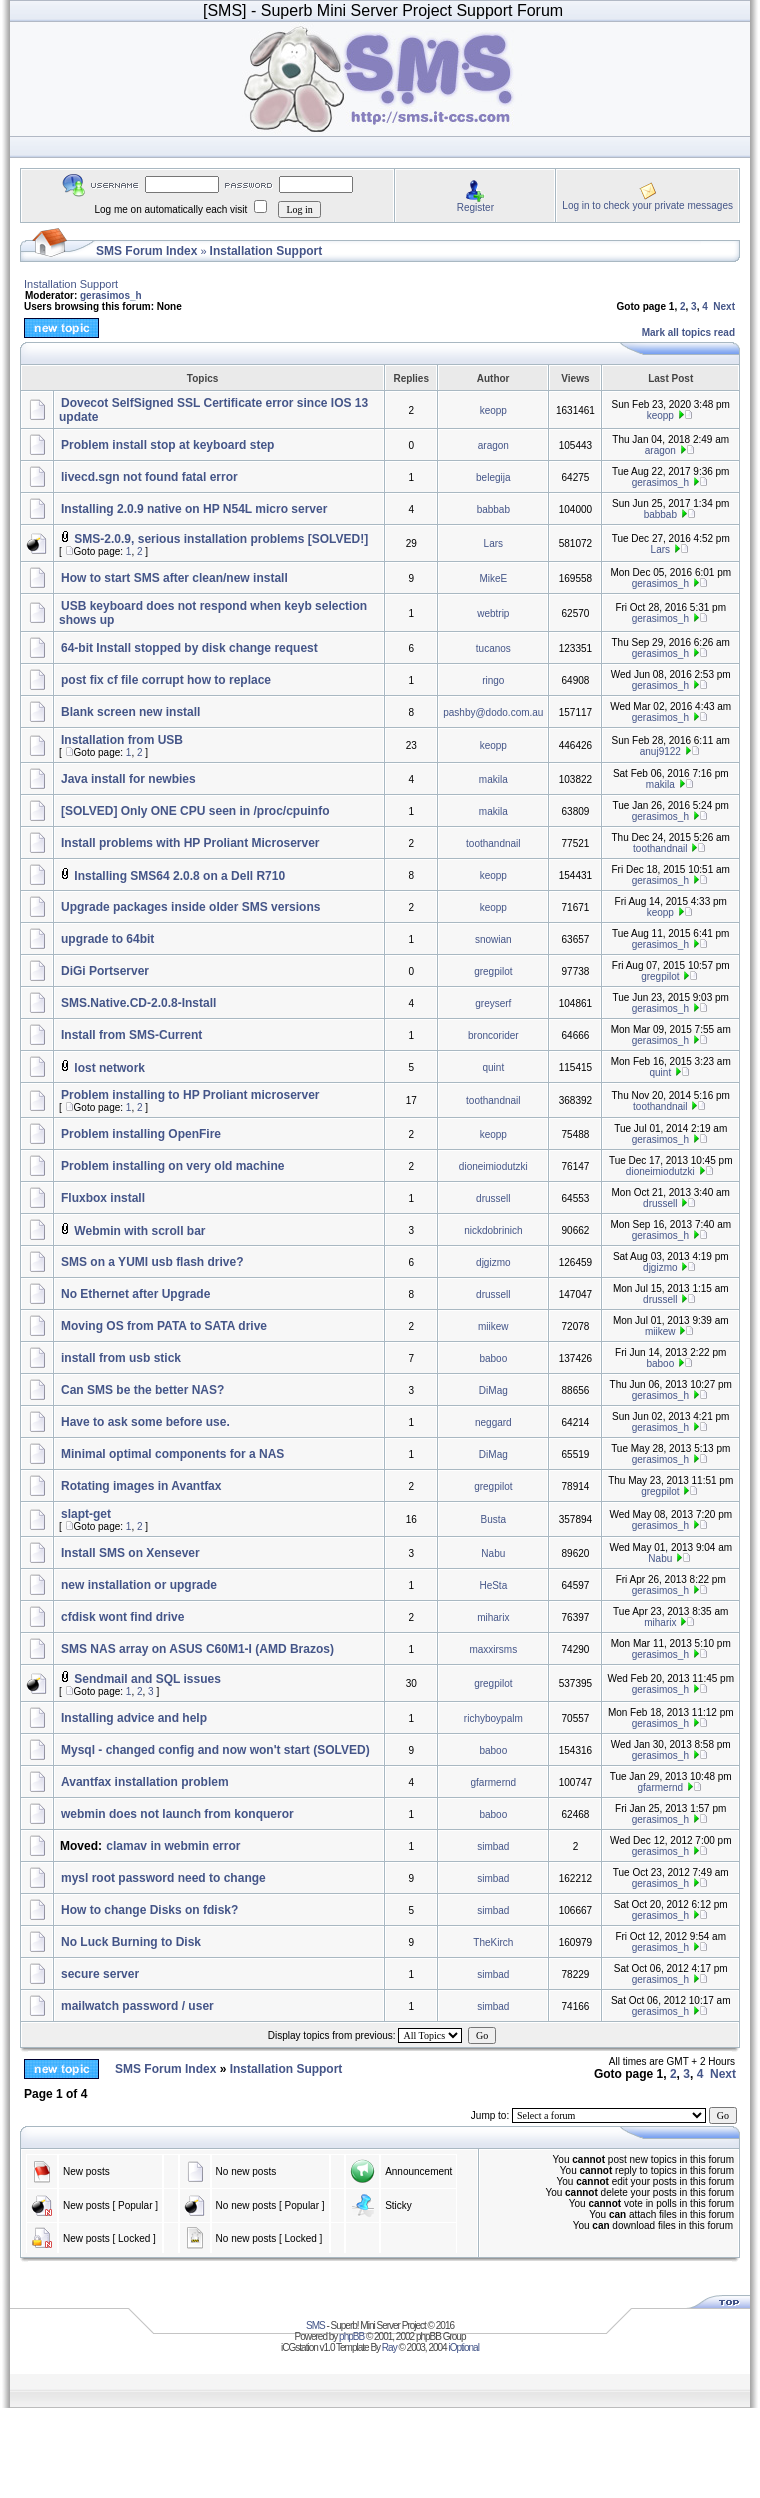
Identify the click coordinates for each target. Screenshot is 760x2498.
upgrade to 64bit (107, 939)
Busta (494, 1519)
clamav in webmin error (173, 1846)
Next (724, 306)
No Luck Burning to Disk (131, 1942)
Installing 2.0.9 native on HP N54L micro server (194, 509)
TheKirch (493, 1942)
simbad (493, 1846)
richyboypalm (493, 1718)
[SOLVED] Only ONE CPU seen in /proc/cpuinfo (195, 811)
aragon (493, 445)
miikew (493, 1326)
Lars (493, 543)
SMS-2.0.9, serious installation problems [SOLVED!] (221, 539)
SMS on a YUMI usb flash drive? (152, 1262)
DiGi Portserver (105, 971)
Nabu (493, 1553)
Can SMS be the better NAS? (142, 1390)
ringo (493, 680)
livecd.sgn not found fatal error (149, 477)
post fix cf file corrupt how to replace (166, 680)
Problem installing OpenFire (141, 1134)
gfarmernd (494, 1782)
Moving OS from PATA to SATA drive (164, 1326)
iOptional (463, 2347)
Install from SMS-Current (131, 1035)
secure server (100, 1974)
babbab (493, 509)
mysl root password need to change (163, 1878)
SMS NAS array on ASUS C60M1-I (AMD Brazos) (197, 1649)
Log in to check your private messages (647, 205)
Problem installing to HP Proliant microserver (190, 1095)
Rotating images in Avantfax (141, 1486)
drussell (493, 1198)
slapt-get (86, 1514)
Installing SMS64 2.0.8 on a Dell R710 (179, 876)
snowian (493, 939)
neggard (493, 1422)
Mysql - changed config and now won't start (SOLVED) (215, 1750)
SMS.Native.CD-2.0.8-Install (138, 1003)
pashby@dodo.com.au (493, 712)
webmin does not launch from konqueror (177, 1814)
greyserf (493, 1003)
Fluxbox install (103, 1198)
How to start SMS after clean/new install (174, 578)
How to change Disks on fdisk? (149, 1910)
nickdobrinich (493, 1230)
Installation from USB (122, 740)
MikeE (493, 578)
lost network (109, 1068)
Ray (389, 2347)
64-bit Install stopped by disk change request (189, 648)
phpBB (351, 2336)
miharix (493, 1617)
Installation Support (266, 251)
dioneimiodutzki (493, 1166)
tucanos (493, 648)
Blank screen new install (130, 712)
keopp (493, 410)
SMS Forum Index (146, 251)
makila (493, 779)
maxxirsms (493, 1649)
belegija (493, 477)
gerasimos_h (111, 295)
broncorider (493, 1035)
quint (493, 1067)
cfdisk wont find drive (122, 1617)
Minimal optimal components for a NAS (172, 1454)
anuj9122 (660, 751)
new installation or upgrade (139, 1585)
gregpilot (493, 971)
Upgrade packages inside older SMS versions (190, 907)
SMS (315, 2325)
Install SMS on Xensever (130, 1553)
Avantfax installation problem (145, 1782)
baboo (493, 1358)
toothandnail (493, 843)
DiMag (493, 1390)
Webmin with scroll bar (139, 1231)
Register (475, 207)
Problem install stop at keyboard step (167, 445)
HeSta (493, 1585)
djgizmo (493, 1262)
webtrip (493, 613)
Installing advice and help (134, 1718)
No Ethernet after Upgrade (135, 1294)
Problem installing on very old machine (172, 1166)
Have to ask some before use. (145, 1422)
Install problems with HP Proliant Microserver (190, 843)
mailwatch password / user (137, 2006)
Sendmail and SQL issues (147, 1679)
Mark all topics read (688, 332)
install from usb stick (121, 1358)
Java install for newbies (128, 779)
